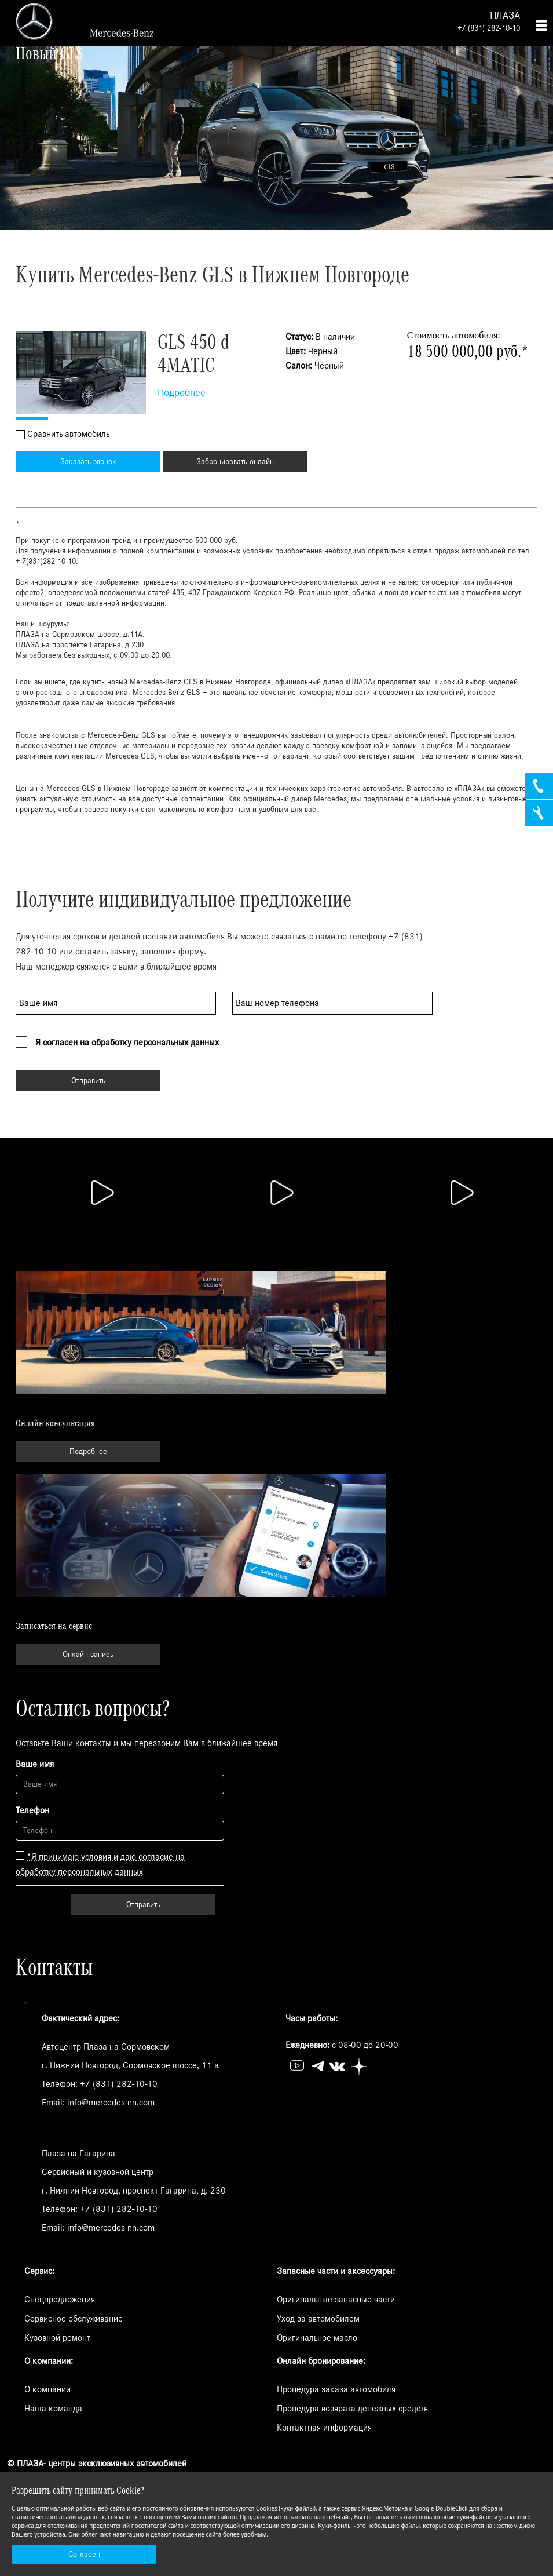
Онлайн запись (88, 1654)
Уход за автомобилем (318, 2318)
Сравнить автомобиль (68, 434)
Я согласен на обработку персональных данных (127, 1042)
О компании (47, 2389)
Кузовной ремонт (57, 2337)
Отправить (88, 1081)
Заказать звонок (88, 462)
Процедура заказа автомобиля (336, 2389)
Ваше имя (35, 1764)
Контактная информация (324, 2427)
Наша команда (53, 2408)
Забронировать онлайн (235, 462)
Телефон (32, 1810)
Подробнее (182, 393)
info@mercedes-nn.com (111, 2102)
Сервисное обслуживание (73, 2318)
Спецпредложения (59, 2299)
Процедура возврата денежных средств (352, 2408)
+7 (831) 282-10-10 (488, 28)
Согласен (84, 2555)
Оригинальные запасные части (336, 2299)
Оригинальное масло (317, 2337)
